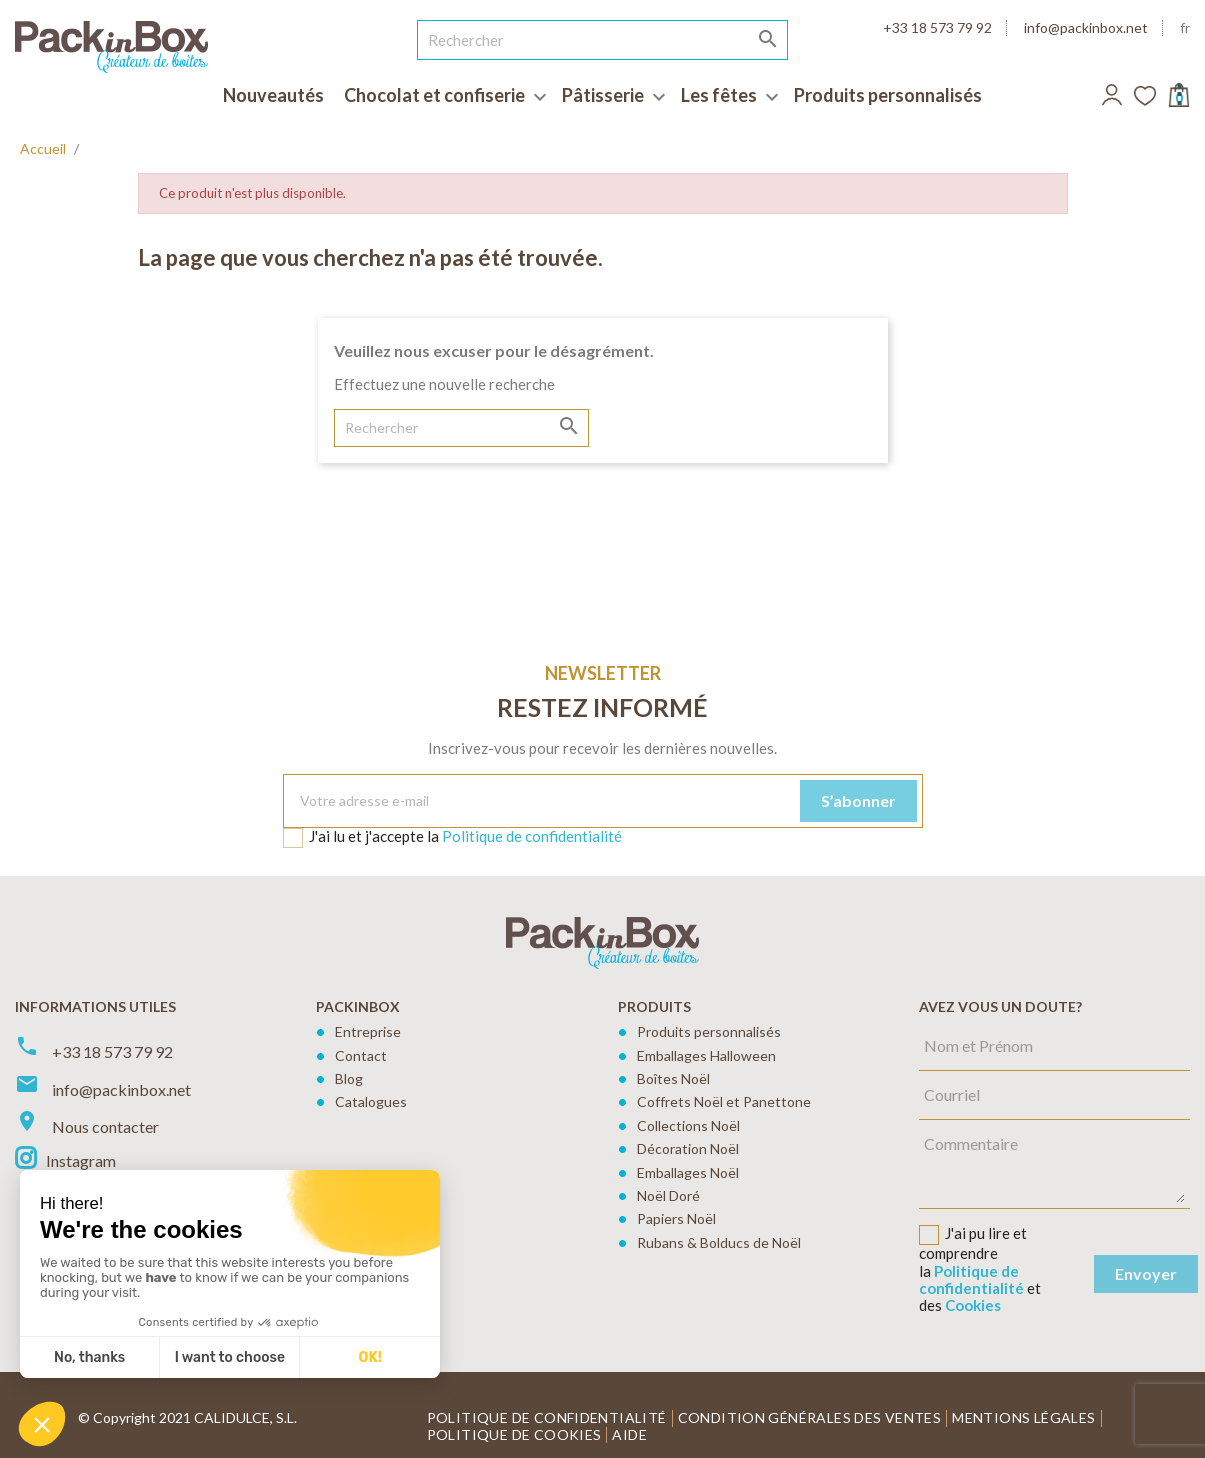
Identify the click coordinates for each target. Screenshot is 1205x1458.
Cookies (973, 1305)
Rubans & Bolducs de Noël (719, 1242)
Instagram (81, 1160)
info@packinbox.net (1086, 27)
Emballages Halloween (706, 1055)
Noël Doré (668, 1195)
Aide (629, 1434)
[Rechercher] (603, 40)
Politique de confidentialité (532, 836)
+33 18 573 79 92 (937, 27)
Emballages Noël (688, 1172)
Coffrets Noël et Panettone (724, 1101)
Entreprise (368, 1031)
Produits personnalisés (709, 1031)
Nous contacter (105, 1126)
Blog (349, 1078)
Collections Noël (688, 1125)
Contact (361, 1055)
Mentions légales (1023, 1417)
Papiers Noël (676, 1218)
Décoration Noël (688, 1148)
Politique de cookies (514, 1434)
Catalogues (371, 1101)
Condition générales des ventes (810, 1417)
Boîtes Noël (673, 1078)
